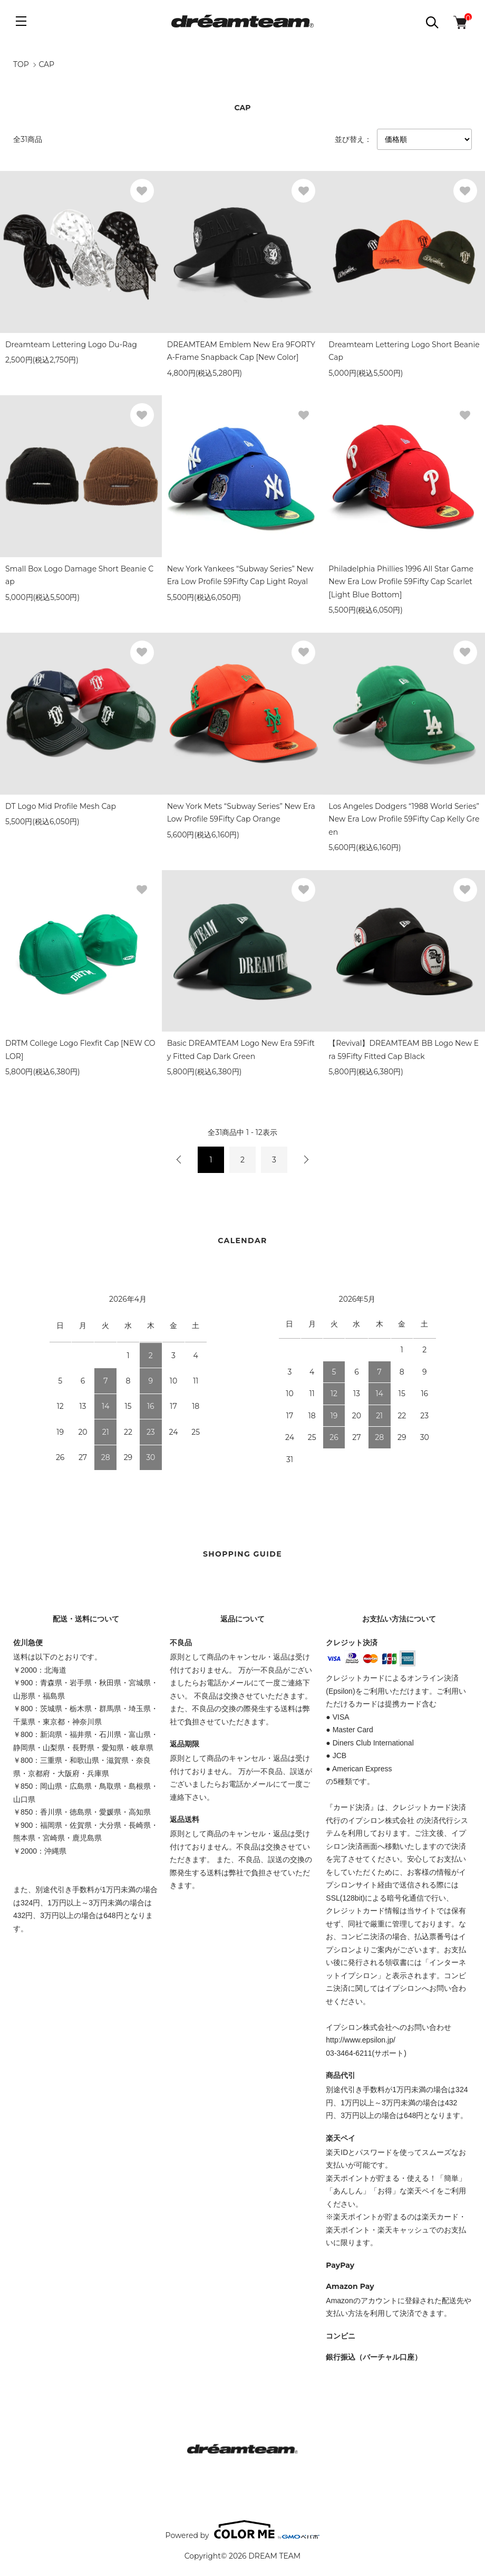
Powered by (243, 2529)
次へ (306, 1160)
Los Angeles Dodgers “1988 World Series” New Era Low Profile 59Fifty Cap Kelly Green (403, 819)
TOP (21, 64)
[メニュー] (21, 21)
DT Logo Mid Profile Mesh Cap (60, 806)
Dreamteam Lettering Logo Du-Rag (71, 344)
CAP (46, 64)
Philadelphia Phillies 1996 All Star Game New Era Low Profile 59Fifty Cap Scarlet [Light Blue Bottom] (400, 581)
